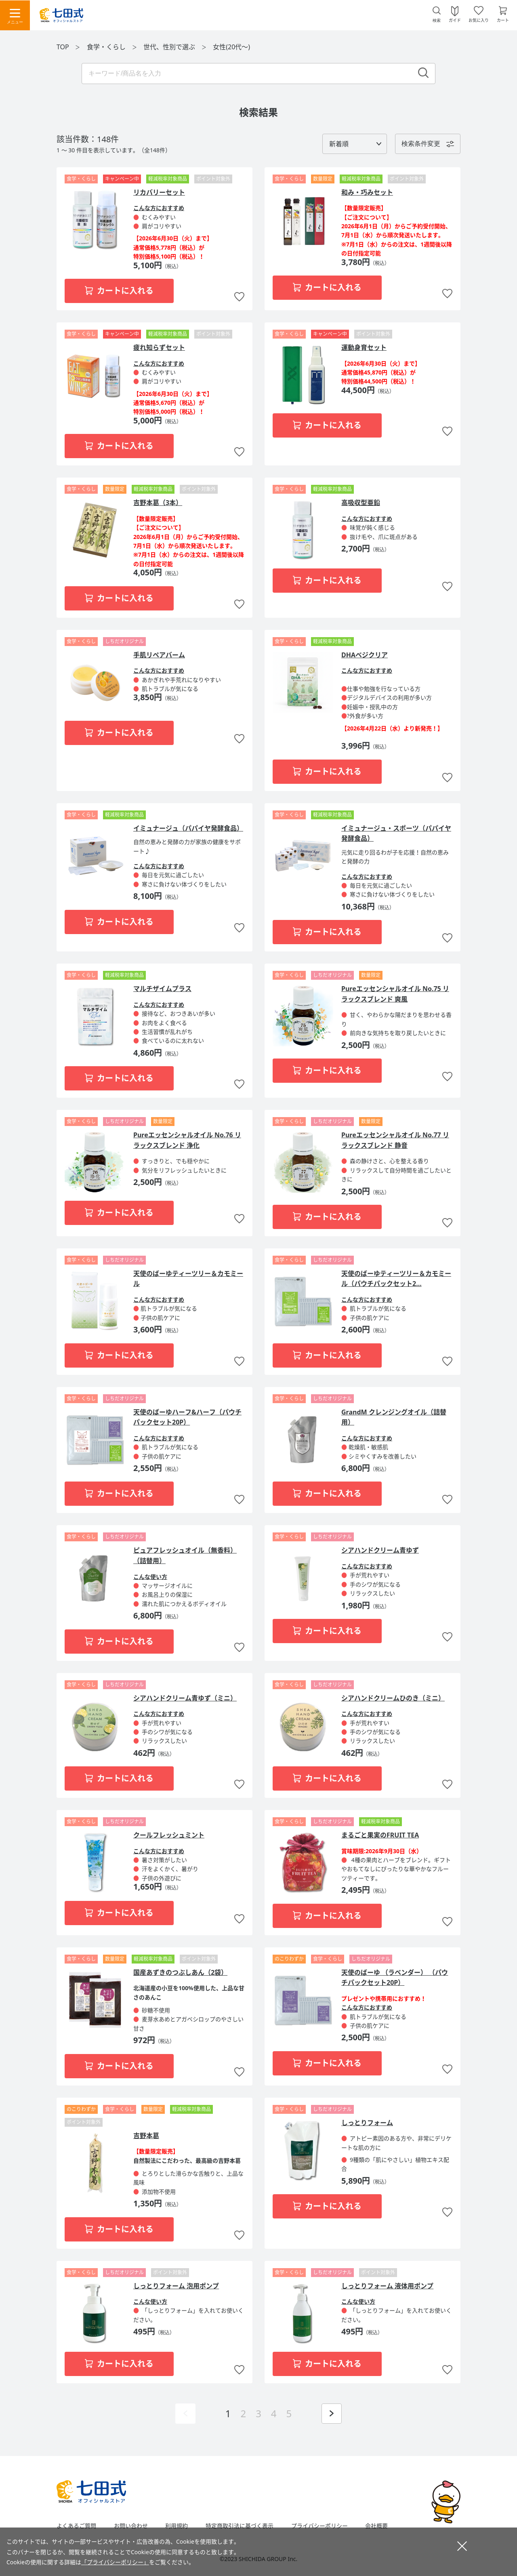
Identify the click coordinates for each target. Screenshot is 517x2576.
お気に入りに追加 (239, 297)
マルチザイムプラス (162, 988)
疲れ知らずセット (159, 347)
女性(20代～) (231, 46)
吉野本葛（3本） (157, 502)
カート (503, 19)
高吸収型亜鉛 (360, 502)
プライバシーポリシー (319, 2526)
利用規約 (176, 2526)
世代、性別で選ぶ (170, 46)
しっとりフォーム (367, 2122)
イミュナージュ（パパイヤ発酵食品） (188, 828)
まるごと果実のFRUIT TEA (380, 1835)
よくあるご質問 (76, 2526)
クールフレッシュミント (168, 1835)
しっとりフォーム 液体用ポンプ (387, 2285)
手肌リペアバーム (159, 654)
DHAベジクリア (364, 654)
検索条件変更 (420, 143)
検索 (437, 20)
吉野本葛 (146, 2135)
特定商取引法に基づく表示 (239, 2526)
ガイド (455, 19)
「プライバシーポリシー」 (115, 2562)
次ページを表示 (332, 2413)
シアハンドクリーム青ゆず (380, 1550)
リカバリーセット (159, 192)
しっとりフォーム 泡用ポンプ (176, 2285)
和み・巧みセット (367, 192)
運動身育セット (364, 347)
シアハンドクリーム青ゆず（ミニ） (185, 1698)
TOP (63, 46)
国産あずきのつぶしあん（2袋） (180, 1972)
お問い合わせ (131, 2526)
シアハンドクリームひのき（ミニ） (393, 1698)
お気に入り (479, 19)
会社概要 (376, 2526)
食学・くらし (107, 46)
